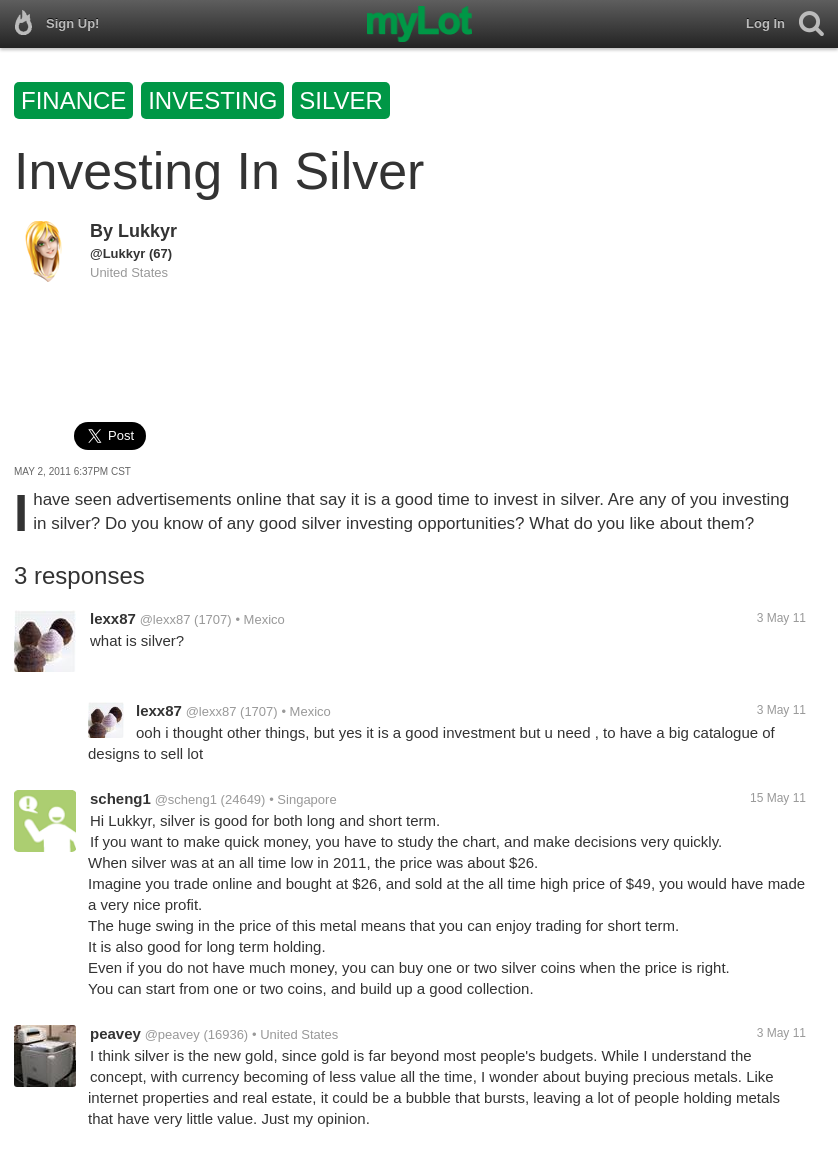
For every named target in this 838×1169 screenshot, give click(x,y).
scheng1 (120, 798)
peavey (115, 1033)
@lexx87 (165, 619)
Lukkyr (147, 231)
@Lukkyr (117, 253)
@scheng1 (186, 799)
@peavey (172, 1034)
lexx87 (113, 618)
